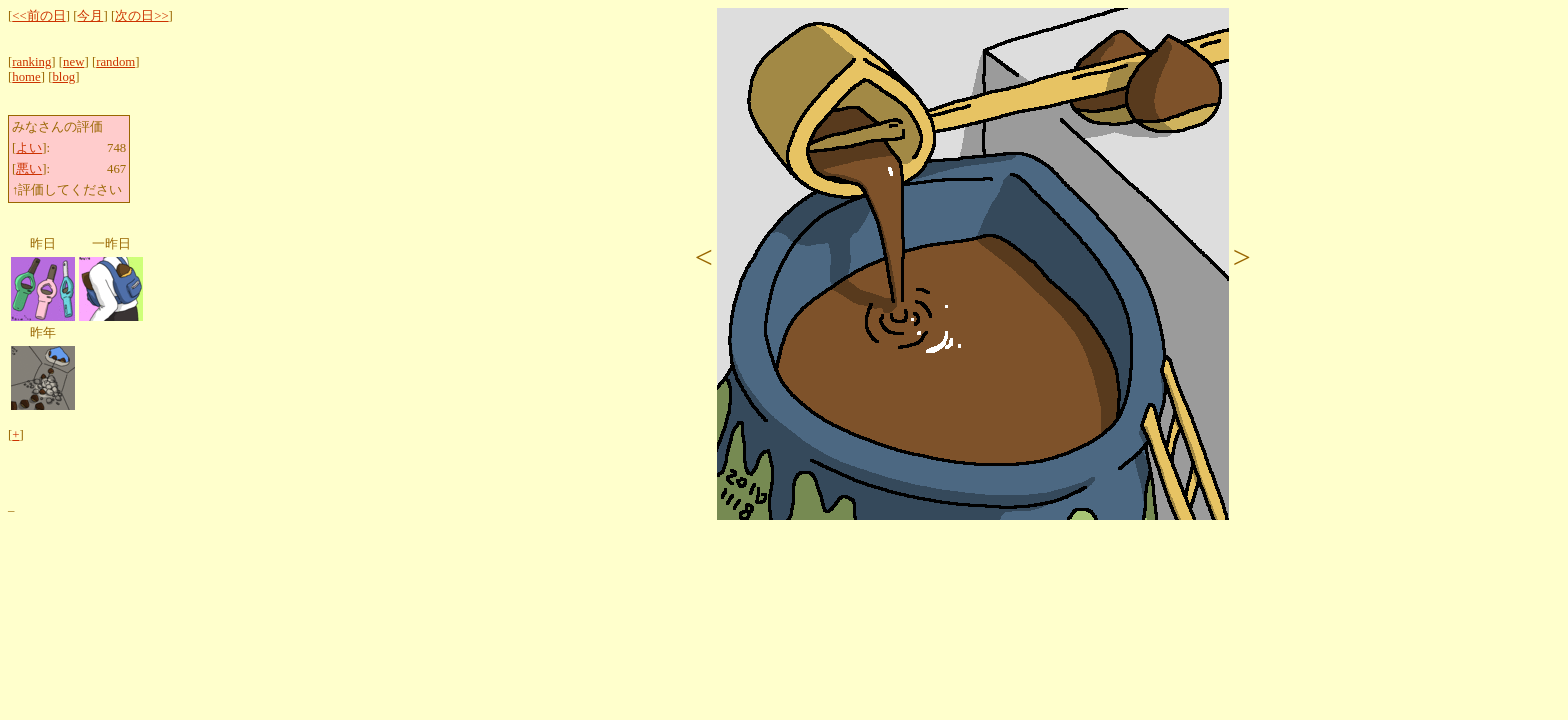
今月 (90, 16)
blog (63, 77)
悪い (29, 169)
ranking (31, 62)
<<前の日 (38, 16)
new (73, 62)
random (115, 62)
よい (29, 148)
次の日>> (141, 16)
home (26, 77)
